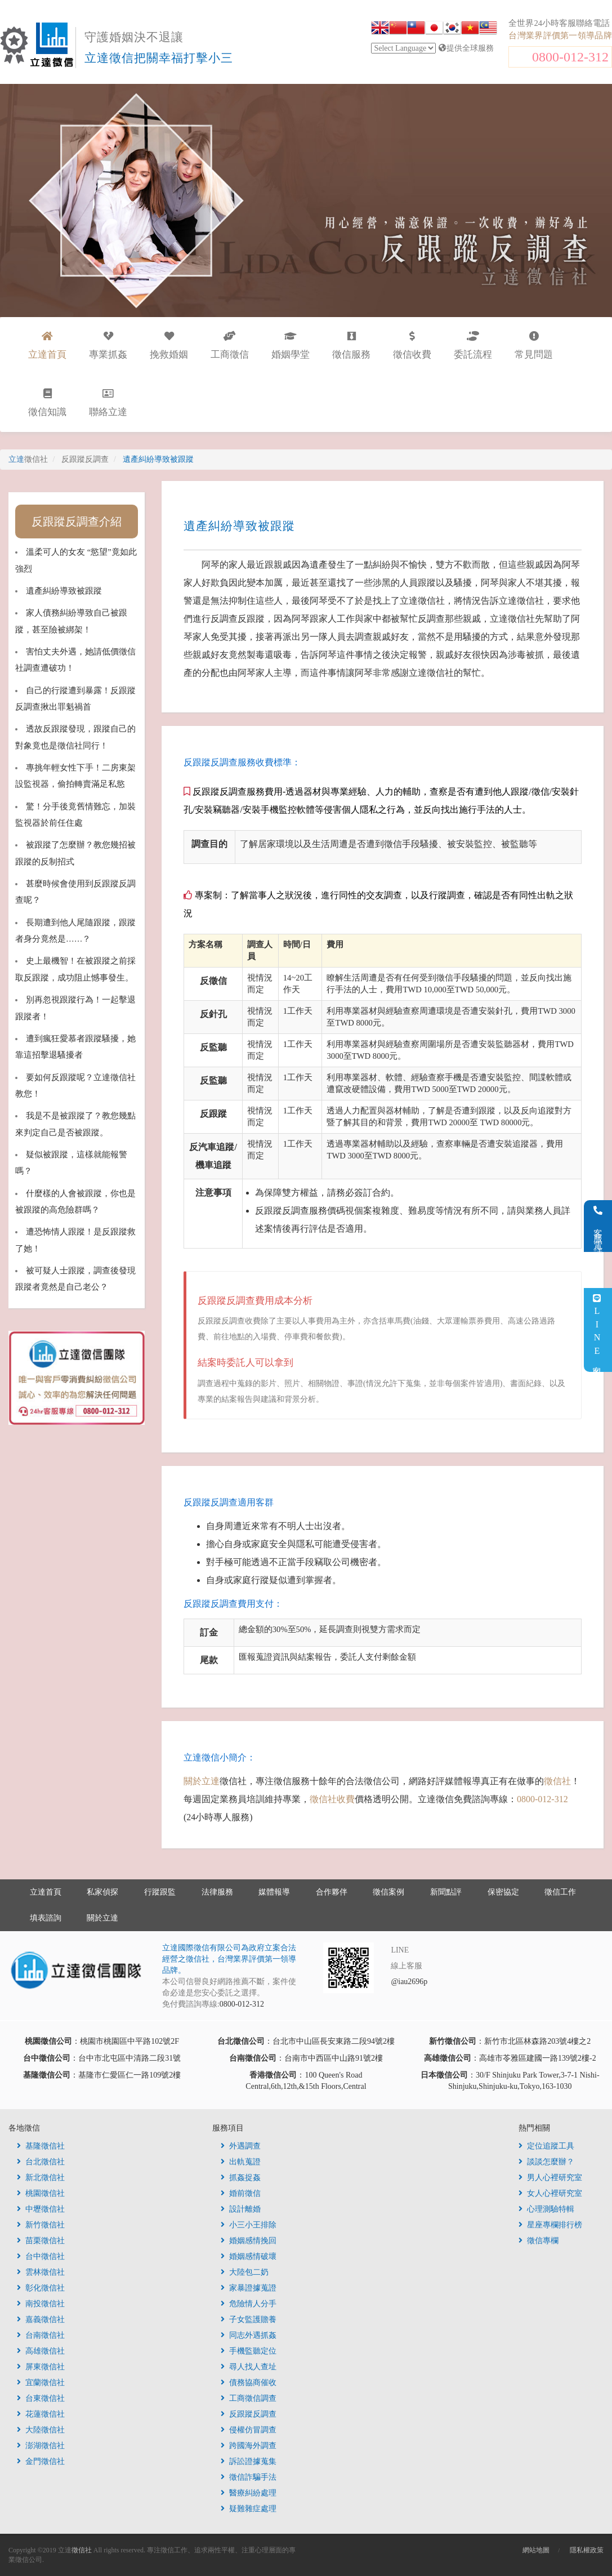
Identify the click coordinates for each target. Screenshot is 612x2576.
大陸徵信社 (41, 2430)
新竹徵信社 (41, 2225)
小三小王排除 (248, 2225)
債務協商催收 (248, 2382)
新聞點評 (446, 1892)
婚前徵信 (241, 2193)
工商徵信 (230, 345)
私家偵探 (102, 1892)
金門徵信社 (41, 2461)
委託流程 (473, 345)
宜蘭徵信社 (41, 2382)
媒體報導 (274, 1892)
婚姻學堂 (290, 345)
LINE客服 (597, 1330)
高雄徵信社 (41, 2351)
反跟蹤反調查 (248, 2414)
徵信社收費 (332, 1799)
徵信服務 (351, 345)
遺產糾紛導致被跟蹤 (64, 590)
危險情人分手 (248, 2303)
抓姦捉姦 (241, 2177)
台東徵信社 (41, 2398)
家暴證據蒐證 (248, 2288)
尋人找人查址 (248, 2367)
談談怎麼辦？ (546, 2162)
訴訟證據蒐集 (248, 2461)
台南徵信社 (41, 2335)
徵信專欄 (539, 2240)
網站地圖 (536, 2550)
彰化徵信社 (41, 2288)
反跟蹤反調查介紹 (77, 521)
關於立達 (202, 1781)
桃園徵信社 (41, 2193)
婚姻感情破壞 (248, 2256)
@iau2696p (409, 1981)
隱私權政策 (587, 2550)
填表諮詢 (45, 1918)
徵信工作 (560, 1892)
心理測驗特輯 (546, 2209)
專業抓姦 (108, 345)
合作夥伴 (331, 1892)
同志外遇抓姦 (248, 2335)
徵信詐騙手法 (248, 2477)
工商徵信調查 (248, 2398)
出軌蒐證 (241, 2162)
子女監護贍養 (248, 2319)
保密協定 (503, 1892)
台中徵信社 (41, 2256)
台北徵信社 (41, 2162)
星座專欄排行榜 (550, 2225)
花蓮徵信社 (41, 2414)
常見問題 (534, 345)
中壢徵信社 (41, 2209)
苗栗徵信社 (41, 2240)
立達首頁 (45, 1892)
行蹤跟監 (160, 1892)
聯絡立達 (108, 403)
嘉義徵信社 (41, 2319)
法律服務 (217, 1892)
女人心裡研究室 (550, 2193)
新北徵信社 (41, 2177)
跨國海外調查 (248, 2445)
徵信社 (557, 1781)
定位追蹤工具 (546, 2146)
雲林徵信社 (41, 2272)
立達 (28, 459)
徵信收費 (412, 345)
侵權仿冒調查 (248, 2430)
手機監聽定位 (248, 2351)
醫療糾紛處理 (248, 2493)
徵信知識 (47, 403)
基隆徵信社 (41, 2146)
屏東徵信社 (41, 2367)
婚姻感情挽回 (248, 2240)
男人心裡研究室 (550, 2177)
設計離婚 (241, 2209)
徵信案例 (388, 1892)
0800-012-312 (570, 57)
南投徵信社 (41, 2303)
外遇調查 (241, 2146)
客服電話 (598, 1226)
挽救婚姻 (169, 345)
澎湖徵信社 (41, 2445)
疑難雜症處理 (248, 2508)
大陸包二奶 (245, 2272)
